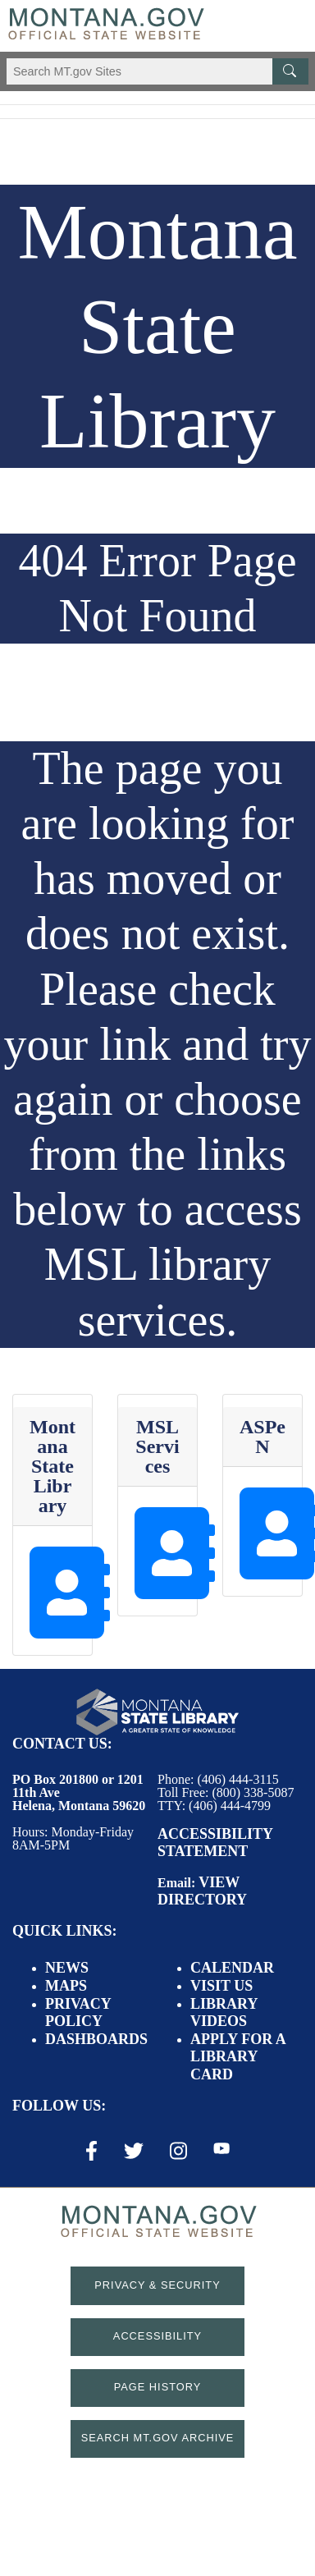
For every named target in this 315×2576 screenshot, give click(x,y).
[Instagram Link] (178, 2150)
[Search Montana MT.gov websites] (157, 71)
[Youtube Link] (221, 2150)
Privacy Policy (78, 2013)
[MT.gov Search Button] (290, 71)
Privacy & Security (157, 2285)
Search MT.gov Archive (158, 2438)
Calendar (232, 1968)
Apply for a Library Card (237, 2057)
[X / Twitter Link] (134, 2150)
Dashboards (96, 2039)
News (67, 1968)
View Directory (202, 1891)
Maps (66, 1986)
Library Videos (224, 2013)
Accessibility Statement (215, 1843)
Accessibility (157, 2336)
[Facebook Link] (91, 2150)
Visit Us (221, 1986)
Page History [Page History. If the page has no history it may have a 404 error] (158, 2387)
